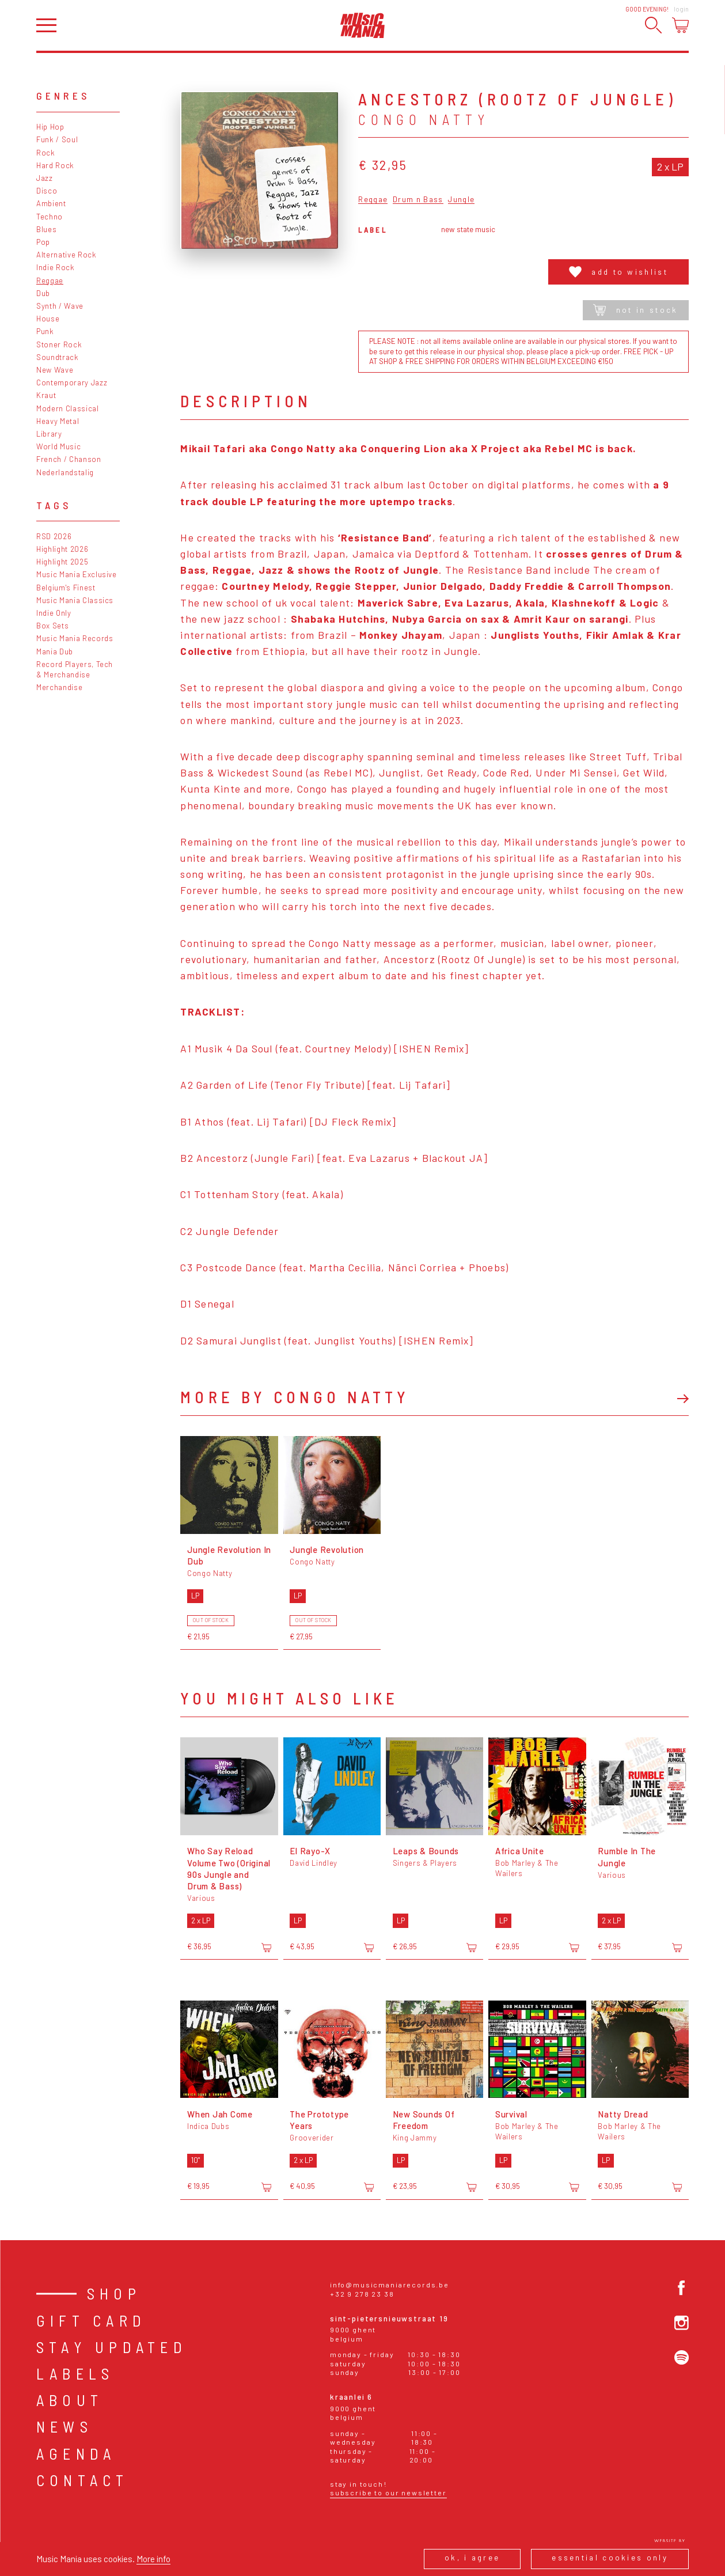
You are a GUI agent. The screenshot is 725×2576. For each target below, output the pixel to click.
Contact (82, 2480)
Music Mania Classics (74, 600)
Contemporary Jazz (71, 382)
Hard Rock (55, 165)
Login (681, 9)
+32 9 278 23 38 (362, 2294)
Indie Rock (55, 267)
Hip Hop (50, 126)
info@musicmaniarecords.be (389, 2284)
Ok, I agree (472, 2557)
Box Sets (52, 625)
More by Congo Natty (294, 1397)
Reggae (49, 280)
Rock (45, 152)
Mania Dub (54, 651)
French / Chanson (68, 459)
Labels (75, 2373)
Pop (43, 242)
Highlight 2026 (62, 549)
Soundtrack (57, 357)
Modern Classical (67, 408)
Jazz (44, 178)
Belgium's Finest (66, 587)
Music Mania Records (74, 638)
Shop (114, 2293)
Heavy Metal (57, 421)
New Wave (54, 369)
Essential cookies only (610, 2557)
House (47, 318)
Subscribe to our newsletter (388, 2492)
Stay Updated (111, 2347)
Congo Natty (423, 119)
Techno (49, 216)
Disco (46, 190)
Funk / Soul (57, 139)
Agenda (76, 2454)
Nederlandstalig (65, 472)
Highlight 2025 (62, 561)
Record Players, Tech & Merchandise (74, 669)
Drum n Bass (418, 200)
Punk (45, 331)
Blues (46, 229)
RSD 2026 (53, 536)
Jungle (461, 200)
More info (153, 2559)
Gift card (91, 2320)
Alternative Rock (66, 254)
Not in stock (635, 310)
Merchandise (59, 687)
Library (49, 433)
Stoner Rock (59, 344)
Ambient (51, 203)
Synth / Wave (59, 305)
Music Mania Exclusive (76, 574)
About (69, 2400)
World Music (58, 446)
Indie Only (53, 613)
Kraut (46, 395)
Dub (43, 293)
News (64, 2426)
